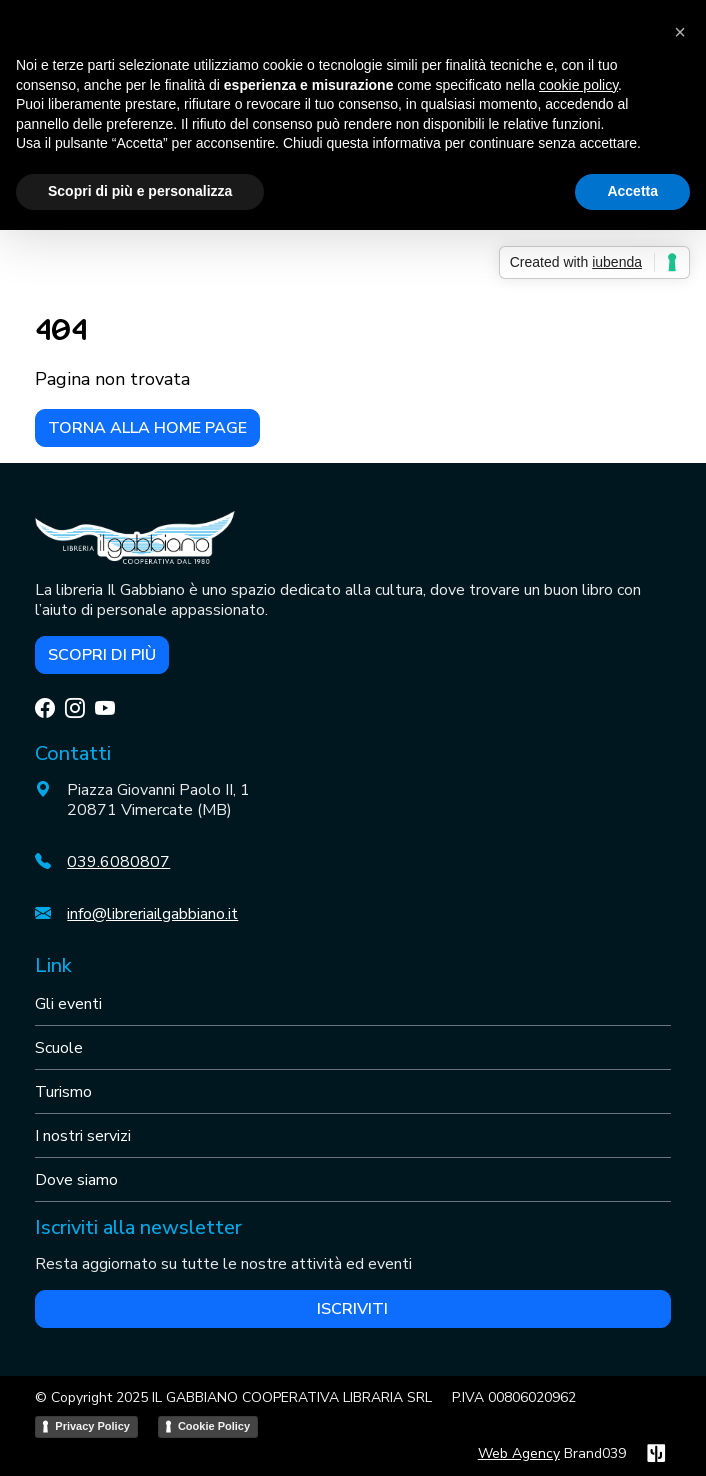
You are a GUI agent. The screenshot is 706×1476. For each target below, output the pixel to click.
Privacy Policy (92, 1426)
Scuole (59, 1048)
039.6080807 (118, 862)
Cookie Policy (214, 1426)
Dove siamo (76, 1180)
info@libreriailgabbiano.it (152, 914)
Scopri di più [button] (102, 655)
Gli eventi (68, 1004)
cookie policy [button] (578, 85)
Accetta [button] (632, 191)
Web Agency (519, 1453)
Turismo (63, 1092)
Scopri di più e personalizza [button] (140, 191)
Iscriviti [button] (352, 1309)
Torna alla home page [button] (147, 428)
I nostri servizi (83, 1136)
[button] (680, 32)
